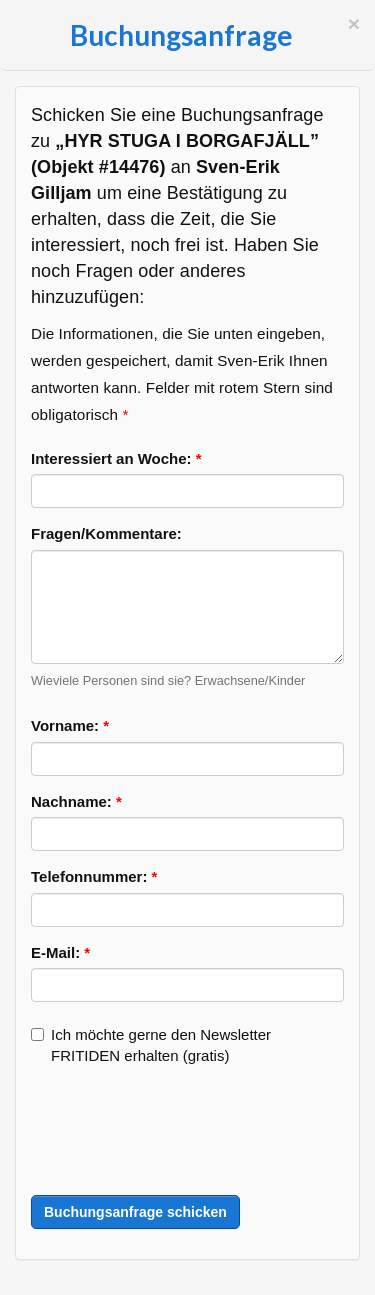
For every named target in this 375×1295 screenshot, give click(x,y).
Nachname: (76, 801)
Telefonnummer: (94, 876)
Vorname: (70, 725)
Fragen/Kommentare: (106, 533)
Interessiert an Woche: (116, 458)
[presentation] (183, 1131)
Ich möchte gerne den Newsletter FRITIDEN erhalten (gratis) (151, 1045)
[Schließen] (354, 23)
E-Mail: (60, 952)
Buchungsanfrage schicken (135, 1212)
